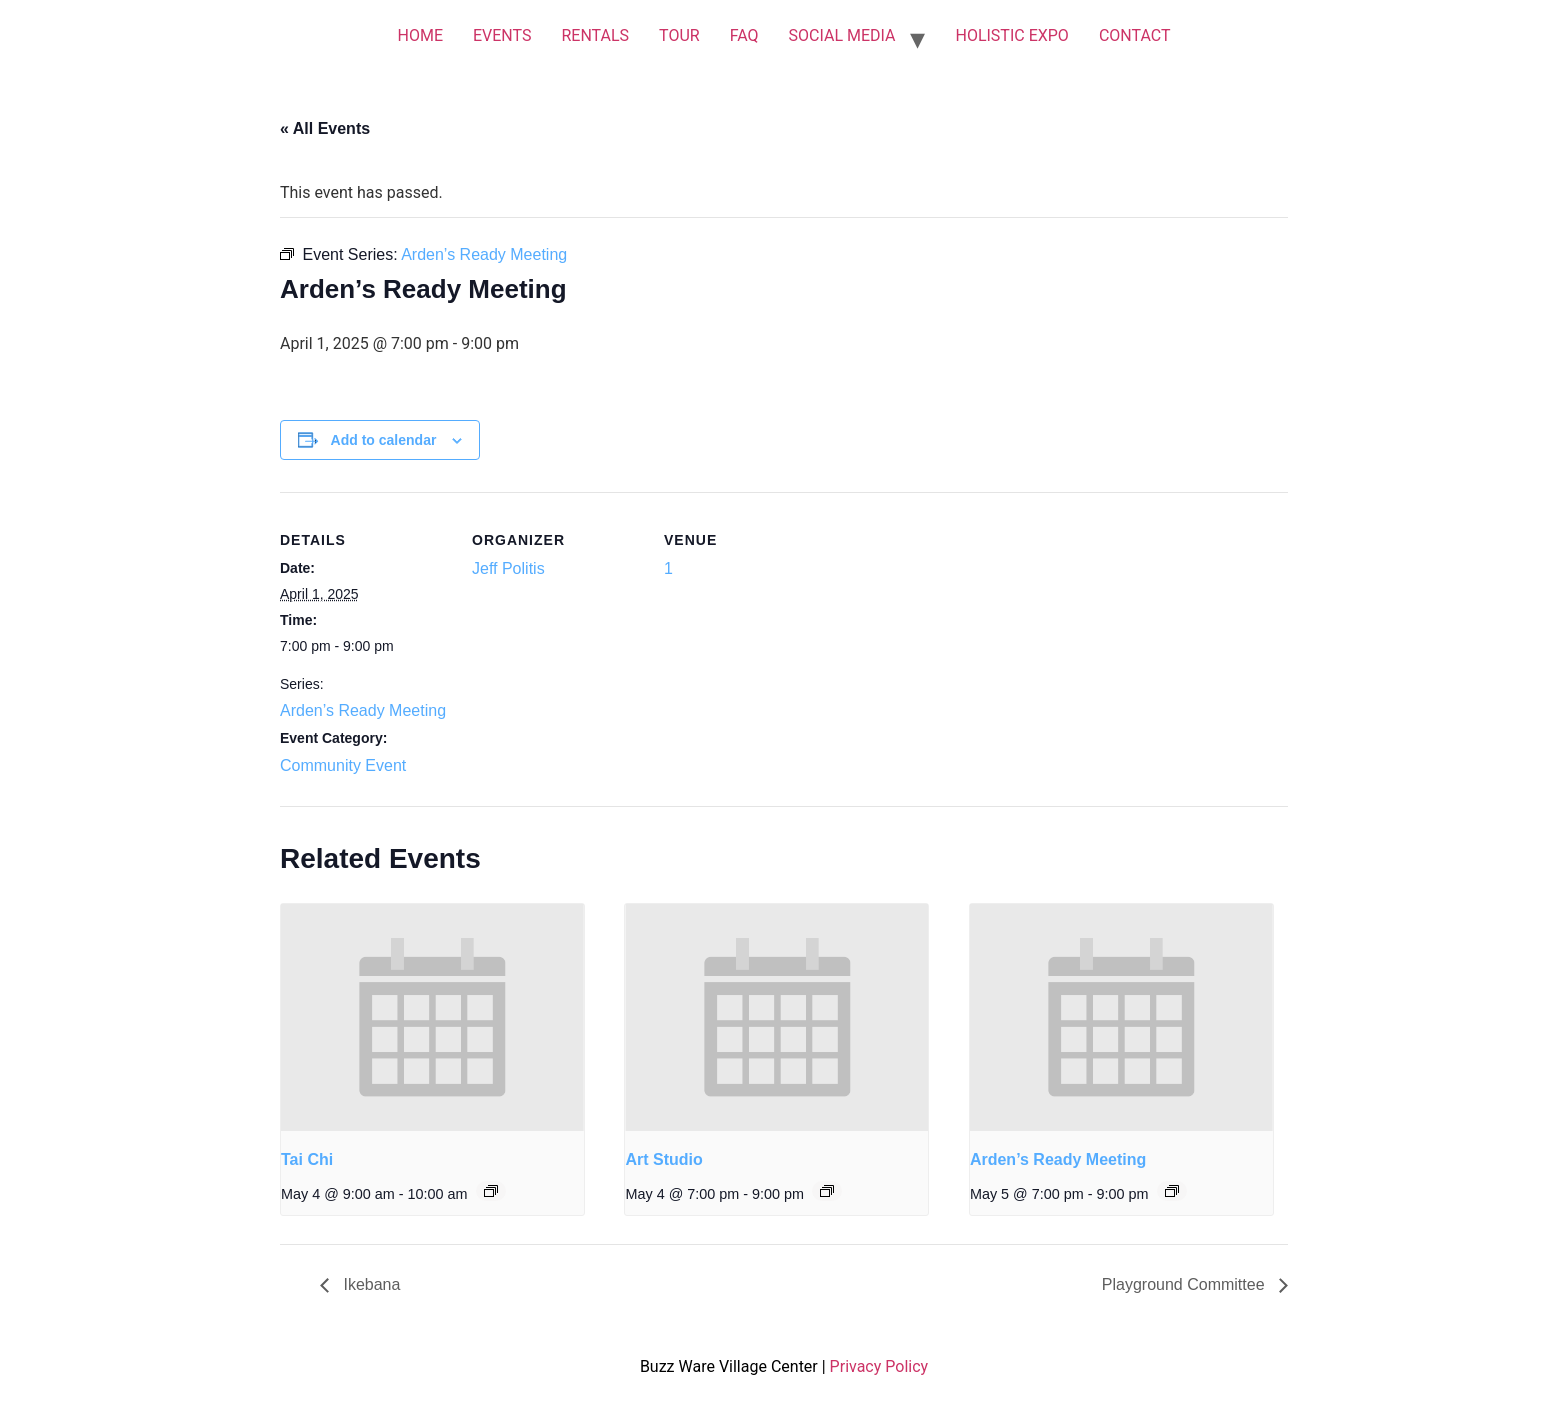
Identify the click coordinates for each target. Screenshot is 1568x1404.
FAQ (744, 35)
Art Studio (663, 1159)
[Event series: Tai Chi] (491, 1191)
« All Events (325, 128)
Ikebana (369, 1284)
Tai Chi (307, 1159)
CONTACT (1135, 35)
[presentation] (432, 1017)
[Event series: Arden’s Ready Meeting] (1172, 1191)
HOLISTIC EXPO (1011, 35)
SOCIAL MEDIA (842, 35)
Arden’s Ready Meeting (363, 710)
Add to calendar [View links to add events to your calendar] (384, 440)
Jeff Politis (508, 568)
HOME (419, 35)
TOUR (679, 35)
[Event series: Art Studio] (827, 1191)
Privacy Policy (879, 1366)
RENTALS (595, 35)
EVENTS (502, 35)
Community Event (343, 765)
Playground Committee (1185, 1284)
